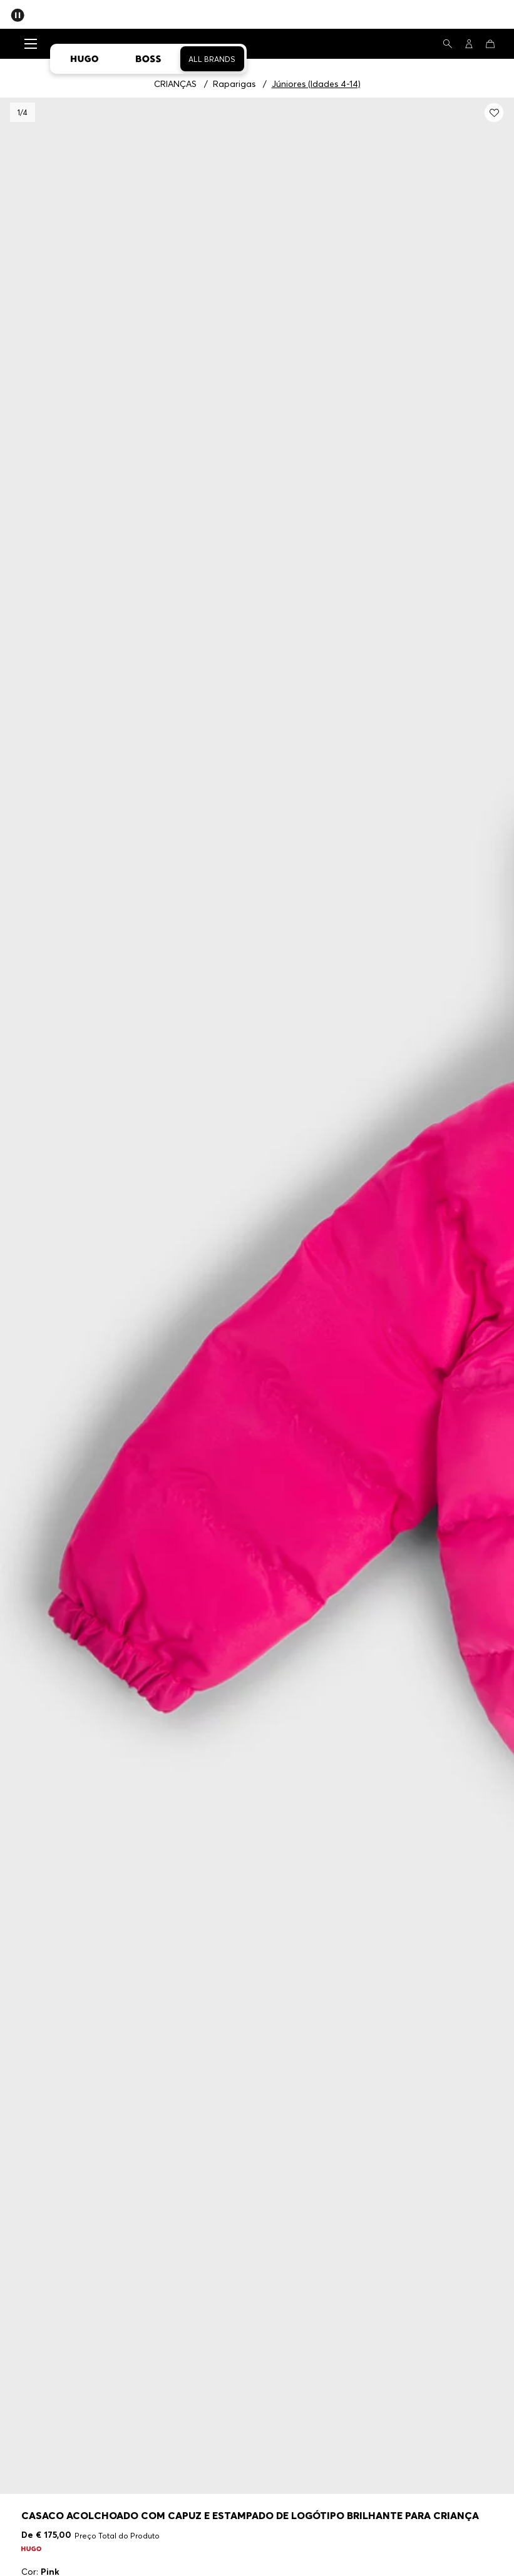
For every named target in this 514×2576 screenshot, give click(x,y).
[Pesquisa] (447, 44)
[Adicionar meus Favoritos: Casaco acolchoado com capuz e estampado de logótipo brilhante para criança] (494, 113)
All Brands (211, 59)
